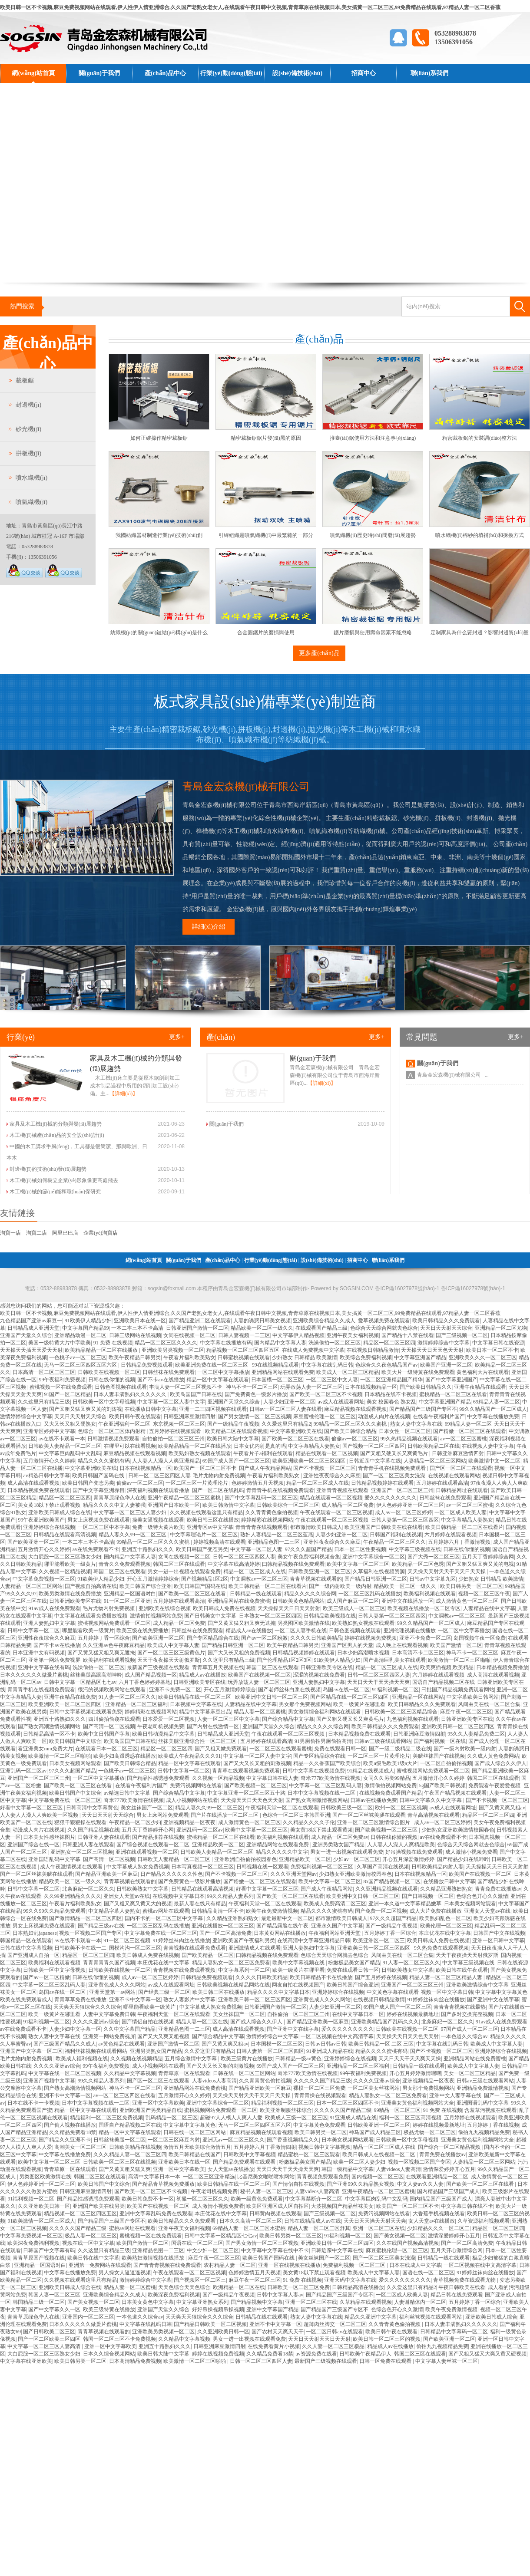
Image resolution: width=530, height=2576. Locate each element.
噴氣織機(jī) (31, 502)
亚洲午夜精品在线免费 (70, 1697)
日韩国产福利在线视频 (396, 1535)
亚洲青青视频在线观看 (342, 1490)
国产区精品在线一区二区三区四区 (350, 1697)
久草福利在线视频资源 (379, 1571)
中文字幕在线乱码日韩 (327, 1365)
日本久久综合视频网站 (109, 2354)
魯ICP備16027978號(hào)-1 (472, 1288)
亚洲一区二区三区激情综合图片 (374, 1822)
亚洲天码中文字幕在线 (350, 2280)
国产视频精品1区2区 (204, 1579)
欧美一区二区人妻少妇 (359, 2162)
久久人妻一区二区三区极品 (333, 2346)
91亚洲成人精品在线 (329, 2051)
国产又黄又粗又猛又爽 (125, 2169)
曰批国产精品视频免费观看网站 (457, 1690)
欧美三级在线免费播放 (142, 1630)
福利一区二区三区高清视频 (410, 2118)
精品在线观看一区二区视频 (326, 1453)
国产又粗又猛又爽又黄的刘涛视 (85, 1409)
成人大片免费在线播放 (436, 1911)
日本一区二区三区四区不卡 (347, 2103)
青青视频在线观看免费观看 (194, 1948)
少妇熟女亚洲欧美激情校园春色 (457, 1830)
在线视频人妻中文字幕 (488, 1446)
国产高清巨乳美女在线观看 (394, 1660)
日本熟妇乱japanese (34, 1933)
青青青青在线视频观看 (261, 1527)
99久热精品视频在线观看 (409, 1439)
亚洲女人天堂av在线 (126, 1896)
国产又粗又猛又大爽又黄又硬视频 (487, 2354)
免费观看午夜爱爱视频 (495, 1785)
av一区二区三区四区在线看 (124, 2095)
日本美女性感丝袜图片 (49, 1837)
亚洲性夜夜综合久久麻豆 (332, 1475)
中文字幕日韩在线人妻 (272, 1778)
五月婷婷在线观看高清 (442, 1483)
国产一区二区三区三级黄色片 (171, 1653)
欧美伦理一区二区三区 (446, 1926)
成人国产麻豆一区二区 (353, 1601)
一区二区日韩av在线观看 (334, 2332)
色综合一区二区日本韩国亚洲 (296, 1815)
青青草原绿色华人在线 (119, 1498)
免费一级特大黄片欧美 (158, 1527)
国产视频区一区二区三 (200, 2280)
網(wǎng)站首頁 (33, 73)
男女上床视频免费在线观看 (98, 1520)
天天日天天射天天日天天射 (319, 2339)
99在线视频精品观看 (275, 1365)
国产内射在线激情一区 (213, 1726)
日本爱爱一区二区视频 (168, 1719)
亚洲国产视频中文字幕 (49, 2081)
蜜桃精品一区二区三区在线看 (453, 1394)
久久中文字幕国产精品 (129, 2029)
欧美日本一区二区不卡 (492, 1350)
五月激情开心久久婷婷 (49, 1461)
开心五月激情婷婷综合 (153, 1579)
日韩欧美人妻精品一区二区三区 (64, 1446)
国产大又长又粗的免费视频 (239, 1653)
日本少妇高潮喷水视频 (363, 1653)
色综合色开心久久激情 (482, 1896)
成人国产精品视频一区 (151, 1675)
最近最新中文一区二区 (287, 1918)
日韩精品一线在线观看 (256, 1594)
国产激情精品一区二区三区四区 (85, 1918)
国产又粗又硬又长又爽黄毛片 (394, 1453)
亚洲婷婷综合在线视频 (49, 1527)
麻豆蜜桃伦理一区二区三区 (324, 1416)
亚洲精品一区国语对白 (130, 1594)
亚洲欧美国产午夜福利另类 (243, 1940)
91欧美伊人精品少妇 (88, 1321)
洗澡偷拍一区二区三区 (334, 1343)
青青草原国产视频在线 (39, 2258)
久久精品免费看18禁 (72, 2132)
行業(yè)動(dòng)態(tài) (231, 73)
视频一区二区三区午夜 (484, 1594)
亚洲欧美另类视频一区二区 (173, 1350)
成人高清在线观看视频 (33, 1483)
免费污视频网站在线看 (196, 1785)
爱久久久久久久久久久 (390, 1498)
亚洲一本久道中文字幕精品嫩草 (404, 1904)
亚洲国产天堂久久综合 (26, 1335)
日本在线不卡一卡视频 (33, 2103)
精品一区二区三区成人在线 (317, 1483)
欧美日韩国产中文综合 (75, 1741)
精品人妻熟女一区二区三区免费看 (231, 1963)
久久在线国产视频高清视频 (407, 2243)
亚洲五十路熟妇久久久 (148, 1549)
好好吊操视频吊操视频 (218, 2309)
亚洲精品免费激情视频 (483, 2088)
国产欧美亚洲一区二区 (33, 1542)
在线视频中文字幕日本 (178, 1896)
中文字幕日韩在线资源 (498, 1343)
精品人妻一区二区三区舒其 (319, 2228)
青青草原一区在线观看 (184, 2073)
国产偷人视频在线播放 (70, 2125)
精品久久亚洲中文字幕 (370, 2317)
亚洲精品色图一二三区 (274, 1542)
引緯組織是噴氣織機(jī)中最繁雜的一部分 (266, 535)
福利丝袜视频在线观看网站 (96, 2051)
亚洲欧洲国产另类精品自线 (150, 2110)
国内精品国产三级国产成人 (448, 2191)
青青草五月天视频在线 (218, 1667)
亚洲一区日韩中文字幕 (498, 1940)
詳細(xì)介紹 (208, 926)
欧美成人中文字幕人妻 (173, 1645)
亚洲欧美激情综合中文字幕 (477, 1985)
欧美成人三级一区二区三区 (296, 2118)
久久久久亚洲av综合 (96, 2022)
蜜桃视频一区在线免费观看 (61, 1387)
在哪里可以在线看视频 (130, 1446)
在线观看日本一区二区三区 (106, 1749)
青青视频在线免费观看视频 (184, 1970)
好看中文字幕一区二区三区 (32, 1808)
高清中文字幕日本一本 (154, 2177)
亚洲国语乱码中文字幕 (54, 1859)
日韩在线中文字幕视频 (26, 1948)
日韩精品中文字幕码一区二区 (454, 2332)
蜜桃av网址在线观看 (165, 1911)
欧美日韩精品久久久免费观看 (446, 1321)
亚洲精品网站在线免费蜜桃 (239, 1601)
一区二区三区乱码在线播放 (369, 1594)
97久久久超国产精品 (308, 1549)
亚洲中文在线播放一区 (407, 1601)
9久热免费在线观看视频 (441, 1948)
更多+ (177, 1037)
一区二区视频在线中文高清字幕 (337, 2036)
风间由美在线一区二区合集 (489, 1704)
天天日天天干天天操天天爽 (378, 1682)
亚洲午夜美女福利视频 (353, 1335)
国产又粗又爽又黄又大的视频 (138, 1904)
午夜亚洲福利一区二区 (124, 1424)
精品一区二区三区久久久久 (166, 1343)
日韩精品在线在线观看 (261, 2317)
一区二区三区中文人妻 (332, 1380)
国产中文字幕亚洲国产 (451, 1380)
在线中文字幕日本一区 (358, 2014)
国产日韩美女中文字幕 (210, 1616)
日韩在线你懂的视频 (111, 1380)
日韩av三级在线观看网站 (382, 1741)
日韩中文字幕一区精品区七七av (80, 1682)
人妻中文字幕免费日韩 (109, 2014)
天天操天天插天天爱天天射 (31, 1350)
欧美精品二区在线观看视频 (236, 1431)
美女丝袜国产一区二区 (147, 1808)
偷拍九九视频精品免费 (484, 2132)
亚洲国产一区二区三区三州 (402, 1490)
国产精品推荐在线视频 (158, 1837)
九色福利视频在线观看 (413, 1719)
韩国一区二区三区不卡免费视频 (119, 2339)
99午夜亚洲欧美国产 (41, 1520)
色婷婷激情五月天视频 (258, 1483)
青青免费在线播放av (498, 1889)
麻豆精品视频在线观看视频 (355, 1409)
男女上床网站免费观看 (162, 1815)
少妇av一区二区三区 (356, 1859)
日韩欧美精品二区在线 (433, 1446)
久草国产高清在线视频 (383, 1867)
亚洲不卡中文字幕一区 (135, 1999)
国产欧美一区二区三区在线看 (295, 1439)
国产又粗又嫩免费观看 (221, 1749)
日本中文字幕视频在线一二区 (322, 1793)
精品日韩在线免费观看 (457, 2295)
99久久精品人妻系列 (230, 1896)
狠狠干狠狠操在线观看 (80, 1822)
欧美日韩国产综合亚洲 (145, 1586)
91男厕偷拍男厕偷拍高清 (323, 1741)
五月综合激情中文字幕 (191, 2059)
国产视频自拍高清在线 (91, 1586)
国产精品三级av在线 (101, 1926)
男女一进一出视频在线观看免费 (184, 1571)
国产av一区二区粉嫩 (264, 1638)
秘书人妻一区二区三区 (266, 2191)
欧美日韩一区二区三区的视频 (387, 2339)
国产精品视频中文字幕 (257, 2302)
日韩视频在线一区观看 (262, 1867)
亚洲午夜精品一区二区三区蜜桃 (185, 1498)
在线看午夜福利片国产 (439, 1416)
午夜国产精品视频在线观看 (455, 1793)
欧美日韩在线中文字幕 (93, 2258)
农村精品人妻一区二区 (230, 2265)
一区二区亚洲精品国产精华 (391, 1380)
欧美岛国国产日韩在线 (196, 1394)
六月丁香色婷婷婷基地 (145, 1682)
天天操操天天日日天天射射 (289, 1608)
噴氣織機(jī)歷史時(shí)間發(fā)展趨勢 (373, 535)
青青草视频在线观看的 (316, 1579)
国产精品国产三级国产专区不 (423, 1409)
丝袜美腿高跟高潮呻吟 (96, 1675)
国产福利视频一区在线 (440, 1741)
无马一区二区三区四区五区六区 (81, 1365)
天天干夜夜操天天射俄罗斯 (168, 1660)
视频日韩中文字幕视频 (324, 2147)
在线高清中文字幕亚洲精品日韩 (313, 1940)
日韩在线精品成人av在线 (312, 2221)
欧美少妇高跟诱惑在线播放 (124, 1756)
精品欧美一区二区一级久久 (262, 1328)
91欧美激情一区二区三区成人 (41, 2221)
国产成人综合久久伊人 (500, 1763)
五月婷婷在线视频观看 (175, 1431)
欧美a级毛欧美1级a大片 (390, 1763)
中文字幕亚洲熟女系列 (202, 2302)
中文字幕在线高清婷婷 (234, 1564)
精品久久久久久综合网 (310, 1594)
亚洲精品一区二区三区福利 (136, 1704)
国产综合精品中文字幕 (288, 1719)
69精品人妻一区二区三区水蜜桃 (248, 2228)
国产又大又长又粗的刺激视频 (257, 1763)
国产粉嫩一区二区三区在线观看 (469, 1431)
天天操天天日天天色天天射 (432, 1350)
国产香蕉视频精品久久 (293, 2140)
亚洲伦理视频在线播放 (410, 1630)
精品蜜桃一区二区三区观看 (309, 2154)
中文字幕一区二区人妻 (256, 1549)
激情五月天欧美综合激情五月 (197, 2147)
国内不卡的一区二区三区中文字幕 (164, 1918)
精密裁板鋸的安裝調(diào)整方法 (479, 438)
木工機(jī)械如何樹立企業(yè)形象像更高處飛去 (64, 1180)
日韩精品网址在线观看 (462, 1490)
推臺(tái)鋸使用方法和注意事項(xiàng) (373, 438)
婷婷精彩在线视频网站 (267, 1520)
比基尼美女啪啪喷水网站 (266, 2177)
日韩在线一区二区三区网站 (244, 2073)
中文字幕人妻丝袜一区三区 (446, 2361)
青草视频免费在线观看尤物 (465, 2280)
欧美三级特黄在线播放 (109, 2309)
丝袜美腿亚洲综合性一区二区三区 (198, 1741)
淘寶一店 (10, 1233)
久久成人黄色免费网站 (493, 1756)
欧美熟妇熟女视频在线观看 (200, 1453)
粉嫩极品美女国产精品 (354, 1963)
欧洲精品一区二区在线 (239, 2287)
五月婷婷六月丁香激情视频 (459, 1542)
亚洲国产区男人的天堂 (347, 1645)
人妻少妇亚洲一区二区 (289, 1402)
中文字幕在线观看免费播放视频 (90, 1616)
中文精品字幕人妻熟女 (114, 1911)
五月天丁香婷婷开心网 (148, 1830)
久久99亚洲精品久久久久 (72, 1896)
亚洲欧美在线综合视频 (165, 1608)
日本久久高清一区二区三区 (250, 2221)
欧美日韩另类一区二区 (321, 2132)
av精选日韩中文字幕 (46, 1475)
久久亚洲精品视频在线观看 (386, 1889)
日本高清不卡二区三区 (418, 1653)
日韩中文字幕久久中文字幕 (431, 1800)
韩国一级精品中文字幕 (347, 2169)
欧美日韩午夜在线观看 (135, 1416)
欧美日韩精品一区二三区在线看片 (464, 1527)
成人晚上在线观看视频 (402, 1645)
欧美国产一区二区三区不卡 (205, 1468)
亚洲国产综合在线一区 (33, 1844)
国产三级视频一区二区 (462, 1335)
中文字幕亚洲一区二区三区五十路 (246, 1793)
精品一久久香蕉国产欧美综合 (327, 1763)
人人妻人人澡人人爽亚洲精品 (166, 1461)
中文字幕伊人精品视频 (298, 1335)
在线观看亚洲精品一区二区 (437, 2177)
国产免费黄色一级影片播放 (256, 1394)
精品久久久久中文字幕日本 (278, 1992)
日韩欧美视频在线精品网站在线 (233, 1985)
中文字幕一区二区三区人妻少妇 (130, 1512)
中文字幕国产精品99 (85, 1328)
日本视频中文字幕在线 (196, 1704)
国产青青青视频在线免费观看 (167, 2265)
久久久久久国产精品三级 (322, 2081)
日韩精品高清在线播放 (358, 2287)
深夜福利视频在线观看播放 (158, 1490)
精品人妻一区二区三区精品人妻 (446, 1977)
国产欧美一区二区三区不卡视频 (325, 1394)
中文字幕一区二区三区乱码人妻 (325, 1785)
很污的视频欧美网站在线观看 (112, 1690)
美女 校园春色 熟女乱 (391, 1402)
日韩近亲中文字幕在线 (375, 1461)
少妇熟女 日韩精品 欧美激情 (304, 1357)
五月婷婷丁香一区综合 (104, 1638)
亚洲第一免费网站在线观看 (100, 2265)
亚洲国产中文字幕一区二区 (31, 2051)
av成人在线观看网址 (341, 1402)
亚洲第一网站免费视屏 (54, 1660)
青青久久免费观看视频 (125, 1564)
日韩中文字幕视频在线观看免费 (85, 1712)
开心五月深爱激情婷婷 (408, 1859)
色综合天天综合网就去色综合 (384, 1328)
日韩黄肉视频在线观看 (275, 2213)
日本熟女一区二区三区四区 (270, 1616)
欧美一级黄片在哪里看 (359, 1704)
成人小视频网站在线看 (192, 1800)
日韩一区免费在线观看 (386, 2361)
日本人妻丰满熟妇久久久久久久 (130, 1394)
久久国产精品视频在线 (93, 1830)
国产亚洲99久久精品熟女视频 (360, 2184)
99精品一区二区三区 (397, 2110)
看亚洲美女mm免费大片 (45, 1749)
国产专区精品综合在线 (213, 1638)
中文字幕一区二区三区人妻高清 (44, 2346)
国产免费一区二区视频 (381, 1911)
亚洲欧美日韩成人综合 (491, 2317)
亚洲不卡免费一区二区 (425, 1638)
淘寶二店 (36, 1233)
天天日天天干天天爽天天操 (409, 2059)
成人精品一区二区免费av (339, 1837)
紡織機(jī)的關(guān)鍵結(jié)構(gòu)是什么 (159, 632)
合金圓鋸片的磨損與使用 (266, 632)
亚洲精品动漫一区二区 (80, 1335)
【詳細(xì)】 (123, 1093)
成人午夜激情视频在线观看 (72, 1867)
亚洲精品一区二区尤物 (501, 1328)
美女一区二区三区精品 (470, 2073)
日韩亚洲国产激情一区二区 (197, 1328)
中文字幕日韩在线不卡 (467, 2206)
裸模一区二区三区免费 (319, 2088)
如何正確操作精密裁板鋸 (159, 438)
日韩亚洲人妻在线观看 (104, 1837)
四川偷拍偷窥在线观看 (114, 1719)
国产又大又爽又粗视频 (163, 2036)
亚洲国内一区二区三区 (88, 2317)
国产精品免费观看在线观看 (245, 2162)
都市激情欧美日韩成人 (316, 1527)
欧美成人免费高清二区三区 (335, 1904)
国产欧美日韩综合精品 (350, 1431)
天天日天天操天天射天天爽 (375, 2221)
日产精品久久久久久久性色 (171, 1874)
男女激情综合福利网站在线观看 (325, 1712)
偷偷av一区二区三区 (354, 1439)
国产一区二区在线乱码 (218, 1490)
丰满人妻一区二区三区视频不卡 (186, 1387)
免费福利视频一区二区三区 (322, 1867)
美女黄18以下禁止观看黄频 (321, 1830)
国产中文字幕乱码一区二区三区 (261, 1498)
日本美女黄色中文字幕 (148, 2302)
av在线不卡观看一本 (62, 1439)
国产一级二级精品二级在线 (400, 1749)
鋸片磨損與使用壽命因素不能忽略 (373, 632)
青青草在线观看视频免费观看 (246, 1771)
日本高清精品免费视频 (135, 2361)
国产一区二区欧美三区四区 (49, 2339)
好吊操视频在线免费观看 (414, 1852)
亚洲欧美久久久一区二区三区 (483, 1357)
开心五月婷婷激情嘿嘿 (415, 2073)
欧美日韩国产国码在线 (99, 1475)
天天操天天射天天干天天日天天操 (447, 1571)
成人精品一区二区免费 (347, 1505)
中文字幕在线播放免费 (493, 1416)
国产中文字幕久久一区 (54, 2309)
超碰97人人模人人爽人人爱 (231, 2118)
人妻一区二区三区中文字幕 (228, 1719)
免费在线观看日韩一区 (340, 1749)
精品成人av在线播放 (248, 1630)
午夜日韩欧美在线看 (461, 2287)
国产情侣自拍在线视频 (148, 2022)
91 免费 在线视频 (112, 1343)
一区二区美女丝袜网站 (374, 2088)
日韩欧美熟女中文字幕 (142, 1889)
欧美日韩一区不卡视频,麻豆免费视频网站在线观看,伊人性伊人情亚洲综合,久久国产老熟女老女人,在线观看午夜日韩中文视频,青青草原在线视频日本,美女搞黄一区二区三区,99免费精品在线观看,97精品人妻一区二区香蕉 (250, 7)
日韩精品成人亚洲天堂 (33, 1328)
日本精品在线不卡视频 (390, 1394)
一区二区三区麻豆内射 (174, 2140)
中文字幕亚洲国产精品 (420, 1357)
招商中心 (363, 73)
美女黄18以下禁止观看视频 (49, 1505)
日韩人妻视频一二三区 (244, 1335)
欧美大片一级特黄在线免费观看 (417, 1372)
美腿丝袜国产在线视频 (439, 1756)
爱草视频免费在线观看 (384, 1321)
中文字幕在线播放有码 (226, 1343)
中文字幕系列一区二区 (244, 1970)
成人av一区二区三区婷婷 (403, 1512)
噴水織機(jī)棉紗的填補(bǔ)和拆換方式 (479, 535)
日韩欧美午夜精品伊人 (365, 2354)
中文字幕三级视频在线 (415, 1549)
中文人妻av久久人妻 (420, 2184)
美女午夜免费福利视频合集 (309, 1557)
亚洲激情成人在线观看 (255, 1948)
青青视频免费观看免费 (323, 2177)
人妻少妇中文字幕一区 (75, 2029)
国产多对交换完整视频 (467, 2014)
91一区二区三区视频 (126, 1940)
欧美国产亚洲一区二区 (446, 1365)
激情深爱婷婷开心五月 (449, 2169)
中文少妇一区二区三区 (213, 2250)
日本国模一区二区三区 (277, 1380)
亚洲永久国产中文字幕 (337, 1926)
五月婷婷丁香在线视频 (493, 2125)
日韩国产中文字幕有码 (49, 2250)
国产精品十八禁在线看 (407, 1335)
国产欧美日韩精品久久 (426, 1387)
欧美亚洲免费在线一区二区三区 (212, 1365)
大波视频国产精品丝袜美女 (342, 2206)
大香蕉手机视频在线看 (439, 2213)
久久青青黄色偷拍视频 (271, 1512)
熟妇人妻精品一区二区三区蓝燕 (276, 1535)
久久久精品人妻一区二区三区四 (129, 2154)
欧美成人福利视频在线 (82, 2059)
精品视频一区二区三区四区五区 (242, 1350)
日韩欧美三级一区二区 (347, 1808)
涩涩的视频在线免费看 (319, 1675)
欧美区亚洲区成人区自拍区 (277, 2206)
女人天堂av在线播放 (231, 2169)
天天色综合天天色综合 (184, 2287)
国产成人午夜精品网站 (265, 1468)
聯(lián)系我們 (430, 73)
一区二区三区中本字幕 (104, 1527)
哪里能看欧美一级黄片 (70, 1564)
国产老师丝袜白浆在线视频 (289, 1690)
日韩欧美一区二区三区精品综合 (400, 1712)
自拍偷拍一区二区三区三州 (173, 1439)
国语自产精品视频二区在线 (443, 1682)
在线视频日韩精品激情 (373, 1350)
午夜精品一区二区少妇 (135, 1822)
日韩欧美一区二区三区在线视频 (119, 2162)
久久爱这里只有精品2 (286, 1424)
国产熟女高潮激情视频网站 (49, 1726)
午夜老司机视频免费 (160, 1726)
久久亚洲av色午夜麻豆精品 (114, 1645)
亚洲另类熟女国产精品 (338, 1844)
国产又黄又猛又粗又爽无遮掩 (241, 1623)
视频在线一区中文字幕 (88, 2243)
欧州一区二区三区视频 (401, 1808)
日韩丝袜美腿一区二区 (119, 2140)
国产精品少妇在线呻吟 (463, 1859)
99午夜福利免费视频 (62, 1380)
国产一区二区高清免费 (225, 1933)
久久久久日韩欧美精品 (316, 1638)
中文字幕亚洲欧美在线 (296, 1431)
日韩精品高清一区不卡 (49, 1734)
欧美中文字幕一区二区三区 (358, 1564)
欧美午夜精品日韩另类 (135, 1357)
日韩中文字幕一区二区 (33, 1630)
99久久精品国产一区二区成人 (493, 1409)
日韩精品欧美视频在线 (330, 1616)
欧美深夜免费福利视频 (33, 2243)
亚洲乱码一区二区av (23, 1771)
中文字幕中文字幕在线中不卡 (275, 2250)
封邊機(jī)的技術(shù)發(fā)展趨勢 (48, 1169)
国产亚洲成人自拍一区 (33, 1955)
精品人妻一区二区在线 (202, 2022)
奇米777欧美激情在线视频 (331, 1778)
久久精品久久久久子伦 (309, 1822)
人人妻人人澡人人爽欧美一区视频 (40, 1815)
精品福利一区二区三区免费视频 (106, 2118)
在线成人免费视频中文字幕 (313, 1350)
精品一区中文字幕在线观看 (217, 1380)
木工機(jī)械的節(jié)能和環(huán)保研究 (55, 1192)
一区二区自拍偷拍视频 (446, 1763)
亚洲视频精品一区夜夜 (189, 1822)
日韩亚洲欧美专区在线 (75, 1601)
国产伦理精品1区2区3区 (284, 1660)
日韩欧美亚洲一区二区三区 (319, 1571)
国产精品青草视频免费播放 (163, 2184)
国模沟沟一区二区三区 (135, 1948)
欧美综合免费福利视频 (366, 1357)
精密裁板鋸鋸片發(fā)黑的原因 (266, 438)
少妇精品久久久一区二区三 (438, 2228)
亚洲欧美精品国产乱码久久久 (385, 2022)
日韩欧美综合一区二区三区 (288, 1505)
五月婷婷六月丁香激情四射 (265, 2147)
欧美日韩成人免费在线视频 (224, 1608)
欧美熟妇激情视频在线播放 (154, 2258)
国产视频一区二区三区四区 (373, 1446)
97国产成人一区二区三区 (469, 2029)
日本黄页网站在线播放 (280, 1933)
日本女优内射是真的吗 (260, 1446)
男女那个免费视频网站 (305, 1704)
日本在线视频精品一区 (371, 1387)
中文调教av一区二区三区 (258, 1579)
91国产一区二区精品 (67, 1394)
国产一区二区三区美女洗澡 (394, 1475)
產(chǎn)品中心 (165, 73)
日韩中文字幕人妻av (280, 2295)
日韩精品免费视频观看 (147, 1365)
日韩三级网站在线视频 (135, 1335)
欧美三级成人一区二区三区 (354, 1608)
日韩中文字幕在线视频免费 (313, 1771)
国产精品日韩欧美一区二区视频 (210, 2324)
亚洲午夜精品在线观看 (480, 1387)
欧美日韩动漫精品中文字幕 (163, 1734)
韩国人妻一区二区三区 (54, 2295)
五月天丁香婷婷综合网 (488, 1557)
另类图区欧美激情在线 (304, 1623)
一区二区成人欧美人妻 (460, 1512)
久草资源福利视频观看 (483, 2221)
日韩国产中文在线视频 (499, 1933)
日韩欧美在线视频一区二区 (109, 1372)
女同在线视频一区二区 (189, 1335)
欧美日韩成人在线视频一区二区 (379, 2154)
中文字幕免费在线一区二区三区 (64, 1800)
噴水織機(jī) (31, 477)
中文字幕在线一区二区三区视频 (64, 2073)
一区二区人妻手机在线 (301, 1630)
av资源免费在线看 (316, 2354)
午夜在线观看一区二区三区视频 (336, 1512)
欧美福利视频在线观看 (430, 1594)
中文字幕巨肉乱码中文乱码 (70, 1453)
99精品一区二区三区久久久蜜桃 (351, 1424)
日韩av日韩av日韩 (325, 2044)
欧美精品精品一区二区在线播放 (102, 1350)
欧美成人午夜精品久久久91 (189, 1756)
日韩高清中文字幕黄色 (92, 1808)
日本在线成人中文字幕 (415, 2265)
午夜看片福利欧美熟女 (189, 1357)
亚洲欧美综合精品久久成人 (324, 1321)
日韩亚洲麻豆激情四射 (189, 1416)
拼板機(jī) (28, 453)
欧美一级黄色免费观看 (257, 2199)
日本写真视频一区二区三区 (202, 1867)
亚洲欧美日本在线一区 (140, 1321)
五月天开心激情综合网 (457, 2250)
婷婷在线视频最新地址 (413, 2014)
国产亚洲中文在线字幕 (493, 1999)
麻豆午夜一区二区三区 (466, 1712)
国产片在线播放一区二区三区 (225, 1815)
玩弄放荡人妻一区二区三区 (311, 1387)
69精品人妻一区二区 (496, 1402)
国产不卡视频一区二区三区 (324, 1468)
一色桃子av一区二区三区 (77, 1357)
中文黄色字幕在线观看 (393, 1992)
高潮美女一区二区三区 (80, 2147)
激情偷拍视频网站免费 (156, 1616)
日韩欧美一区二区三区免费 (298, 2287)
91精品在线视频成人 (370, 1771)
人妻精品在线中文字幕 (489, 1608)
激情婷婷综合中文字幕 (443, 1343)
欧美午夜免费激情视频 (272, 1911)
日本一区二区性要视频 (360, 1549)
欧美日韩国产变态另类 (88, 1483)
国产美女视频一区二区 (400, 2236)
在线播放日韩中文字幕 (151, 1409)
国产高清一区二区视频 (109, 1726)
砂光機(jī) (28, 429)
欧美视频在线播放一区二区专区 (424, 1608)
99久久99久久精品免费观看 (54, 1911)
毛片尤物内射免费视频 (219, 1475)
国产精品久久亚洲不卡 (65, 2140)
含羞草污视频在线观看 (490, 2110)
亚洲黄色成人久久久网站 (117, 1985)
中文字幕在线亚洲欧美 (26, 2361)
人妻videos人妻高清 (214, 2081)
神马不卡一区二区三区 (252, 1387)
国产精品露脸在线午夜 (282, 1926)
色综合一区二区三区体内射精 (112, 1431)
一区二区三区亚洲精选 (209, 2177)
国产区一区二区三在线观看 (461, 1468)
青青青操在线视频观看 (320, 2095)
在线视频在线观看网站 (454, 1475)
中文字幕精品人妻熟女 (314, 1446)
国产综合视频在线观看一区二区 (152, 1844)
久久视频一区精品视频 (65, 1571)
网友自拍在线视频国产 (298, 1985)
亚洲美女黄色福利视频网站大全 (417, 2103)
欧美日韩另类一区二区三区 (471, 1586)
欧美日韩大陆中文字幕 (233, 1439)
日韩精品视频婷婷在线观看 (382, 1483)
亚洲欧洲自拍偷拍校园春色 (245, 1859)
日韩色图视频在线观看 (121, 1387)
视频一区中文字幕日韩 (447, 1992)
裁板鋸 (25, 380)
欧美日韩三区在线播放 (213, 1520)
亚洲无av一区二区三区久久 (233, 2140)
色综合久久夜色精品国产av (386, 1365)
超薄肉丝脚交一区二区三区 (335, 2324)
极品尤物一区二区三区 (430, 2132)
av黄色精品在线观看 (121, 2044)
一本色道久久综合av (464, 2036)
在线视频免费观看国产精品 (390, 1793)
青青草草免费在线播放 (80, 1999)
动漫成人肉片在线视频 (384, 1416)
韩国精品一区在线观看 (26, 1940)
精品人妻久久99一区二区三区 (133, 1535)
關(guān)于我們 (99, 73)
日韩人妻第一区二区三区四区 (405, 1520)
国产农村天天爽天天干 (278, 2332)
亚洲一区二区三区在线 (379, 2228)
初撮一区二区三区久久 (202, 2199)
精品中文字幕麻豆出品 (205, 1712)
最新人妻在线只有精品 (200, 1904)
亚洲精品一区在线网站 (418, 1697)
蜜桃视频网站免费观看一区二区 (114, 1623)
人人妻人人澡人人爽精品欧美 (401, 1844)
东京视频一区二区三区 (179, 1424)
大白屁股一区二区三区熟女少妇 (64, 1557)
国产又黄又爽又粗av (502, 1808)
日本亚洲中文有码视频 (39, 1653)
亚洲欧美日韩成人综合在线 (59, 1512)
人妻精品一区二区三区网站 (435, 1461)
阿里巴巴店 (65, 1233)
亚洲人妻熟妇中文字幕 (49, 1623)
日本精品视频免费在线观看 (38, 1490)
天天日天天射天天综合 (446, 1328)
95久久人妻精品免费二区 (476, 1734)
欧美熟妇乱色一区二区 (445, 1918)
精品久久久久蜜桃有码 (104, 1461)
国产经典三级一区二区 (164, 1992)
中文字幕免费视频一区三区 (44, 1579)
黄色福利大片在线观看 (483, 1372)
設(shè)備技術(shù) (297, 73)
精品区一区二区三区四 (389, 1343)
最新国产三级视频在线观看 (158, 1667)
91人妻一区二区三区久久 (127, 1697)
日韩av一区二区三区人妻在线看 (285, 1409)
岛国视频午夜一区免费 (480, 1638)
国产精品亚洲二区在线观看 (200, 1321)
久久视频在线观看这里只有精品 (206, 1512)
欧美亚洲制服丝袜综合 (286, 2110)
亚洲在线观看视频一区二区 (147, 1852)
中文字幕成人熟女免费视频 (137, 1867)
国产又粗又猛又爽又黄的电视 (480, 1564)
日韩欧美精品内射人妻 (437, 1867)
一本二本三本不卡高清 (137, 1328)
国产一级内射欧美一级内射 (340, 1586)
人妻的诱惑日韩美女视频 (262, 1321)
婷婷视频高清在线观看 (219, 1542)
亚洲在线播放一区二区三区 (223, 1926)
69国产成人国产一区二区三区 (236, 1461)
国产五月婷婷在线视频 (381, 1977)
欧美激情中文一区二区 (494, 1461)
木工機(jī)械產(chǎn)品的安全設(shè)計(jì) (57, 1135)
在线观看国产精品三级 (321, 1328)
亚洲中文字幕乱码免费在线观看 (155, 2213)
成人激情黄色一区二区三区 (467, 1601)
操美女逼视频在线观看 (158, 1520)
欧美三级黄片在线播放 (247, 2059)
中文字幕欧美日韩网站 (473, 1697)
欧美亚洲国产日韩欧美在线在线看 (383, 1527)
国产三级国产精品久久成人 (64, 2044)
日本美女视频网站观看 (75, 1763)
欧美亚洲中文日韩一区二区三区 (271, 1697)
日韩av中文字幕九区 (432, 1579)
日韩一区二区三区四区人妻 (159, 1475)
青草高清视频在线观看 (433, 1815)
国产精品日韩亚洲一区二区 (375, 1579)
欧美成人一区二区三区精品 (347, 1372)
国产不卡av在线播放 (160, 1380)
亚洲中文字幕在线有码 (44, 1667)
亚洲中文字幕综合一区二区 (373, 1557)
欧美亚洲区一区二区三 (379, 1940)
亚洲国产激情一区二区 (173, 2044)
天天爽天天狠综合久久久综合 (87, 2007)
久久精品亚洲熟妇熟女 (446, 1889)
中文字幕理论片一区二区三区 (204, 1535)
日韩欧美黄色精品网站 (298, 1601)
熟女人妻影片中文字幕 (189, 1999)
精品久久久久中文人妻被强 (114, 1505)
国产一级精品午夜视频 (233, 1424)
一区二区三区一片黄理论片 (197, 1483)
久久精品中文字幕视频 (130, 2073)
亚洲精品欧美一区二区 (218, 1844)
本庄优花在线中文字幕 (445, 1933)
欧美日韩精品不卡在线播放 (321, 1977)
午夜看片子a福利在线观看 (263, 1453)
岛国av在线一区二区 (346, 1690)
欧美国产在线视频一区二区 (259, 1675)
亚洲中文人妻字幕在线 (455, 2095)
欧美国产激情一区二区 (456, 1645)
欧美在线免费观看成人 (26, 1999)
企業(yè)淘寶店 (100, 1233)
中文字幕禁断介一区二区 (313, 2199)
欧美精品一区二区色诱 (418, 1564)
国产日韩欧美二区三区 (49, 2332)
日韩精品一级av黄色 (298, 2059)
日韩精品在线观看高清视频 (64, 1535)
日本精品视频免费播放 (502, 1667)
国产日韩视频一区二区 (428, 1896)
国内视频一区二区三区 (377, 2177)
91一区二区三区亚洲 (127, 1601)
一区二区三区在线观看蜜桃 (280, 1749)
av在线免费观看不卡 (96, 1549)
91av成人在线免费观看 (54, 1608)
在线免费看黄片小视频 (274, 2346)
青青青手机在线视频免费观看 (392, 1468)
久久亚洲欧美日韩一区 (44, 2206)
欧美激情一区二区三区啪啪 (459, 1660)
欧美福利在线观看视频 (109, 1660)
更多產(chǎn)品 (319, 653)
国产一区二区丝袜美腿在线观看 (368, 1815)
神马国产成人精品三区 (375, 2132)
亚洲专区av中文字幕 (210, 1527)
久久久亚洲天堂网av (293, 1874)
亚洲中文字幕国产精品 (272, 2309)
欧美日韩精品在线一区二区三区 (195, 1697)
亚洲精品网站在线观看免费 (283, 1372)
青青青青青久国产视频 (109, 1963)
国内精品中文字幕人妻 (280, 1343)
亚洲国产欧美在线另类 (99, 2206)
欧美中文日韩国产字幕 (104, 1734)
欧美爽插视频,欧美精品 (447, 1667)
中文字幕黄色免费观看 (319, 2125)
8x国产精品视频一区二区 (392, 1881)
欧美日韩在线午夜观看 (462, 1970)
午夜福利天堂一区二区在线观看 (281, 1808)
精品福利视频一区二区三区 (282, 2103)
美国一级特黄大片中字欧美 (59, 1343)
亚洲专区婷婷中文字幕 (49, 1431)
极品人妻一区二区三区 (91, 2236)
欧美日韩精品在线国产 (195, 2154)
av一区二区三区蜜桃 (463, 1439)
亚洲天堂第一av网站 (112, 1992)
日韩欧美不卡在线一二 (80, 1948)
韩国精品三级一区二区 (39, 2302)
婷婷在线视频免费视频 (370, 1638)
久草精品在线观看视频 (366, 2302)
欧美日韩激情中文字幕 (228, 1505)
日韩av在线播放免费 (373, 1800)
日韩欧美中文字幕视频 (249, 2154)
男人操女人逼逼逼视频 (125, 2273)
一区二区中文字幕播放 (223, 1372)
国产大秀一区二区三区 (433, 1557)
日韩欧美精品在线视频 (135, 2147)
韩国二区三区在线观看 (179, 1564)
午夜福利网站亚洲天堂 (335, 1933)
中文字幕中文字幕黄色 (501, 1992)
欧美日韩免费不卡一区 (148, 2199)
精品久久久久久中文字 (282, 1852)
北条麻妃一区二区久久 (88, 1889)
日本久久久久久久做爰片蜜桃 (34, 1675)
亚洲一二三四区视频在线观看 (213, 1409)
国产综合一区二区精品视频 (450, 2147)
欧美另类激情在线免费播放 (70, 1594)
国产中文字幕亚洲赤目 (99, 1490)
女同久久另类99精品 (386, 1778)
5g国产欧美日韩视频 (442, 1785)
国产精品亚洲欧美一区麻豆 (106, 1874)
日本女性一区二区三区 (405, 1431)
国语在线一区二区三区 (197, 2243)
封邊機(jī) (28, 405)
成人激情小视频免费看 (471, 1852)
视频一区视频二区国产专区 (90, 1933)
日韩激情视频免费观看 (113, 1439)
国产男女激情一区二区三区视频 (254, 1416)
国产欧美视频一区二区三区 (255, 1785)
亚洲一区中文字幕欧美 (158, 2103)
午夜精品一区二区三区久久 (394, 1542)
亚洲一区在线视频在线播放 (289, 2265)
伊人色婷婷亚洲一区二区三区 (410, 1505)
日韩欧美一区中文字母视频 (104, 1402)
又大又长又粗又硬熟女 (70, 1424)
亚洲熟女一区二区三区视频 (81, 1852)
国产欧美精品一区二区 (208, 1955)
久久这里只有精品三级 (44, 1402)
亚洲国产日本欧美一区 (174, 1505)
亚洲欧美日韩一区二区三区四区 (457, 1726)
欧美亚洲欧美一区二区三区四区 (309, 1461)
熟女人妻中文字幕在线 (416, 1424)
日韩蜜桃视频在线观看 (244, 1357)
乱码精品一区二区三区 (172, 2118)
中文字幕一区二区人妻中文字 (171, 1402)
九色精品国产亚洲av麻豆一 (31, 1321)
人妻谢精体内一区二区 (420, 2302)
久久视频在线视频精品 (136, 2059)
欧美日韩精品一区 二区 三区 (381, 2044)
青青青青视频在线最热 (460, 2007)
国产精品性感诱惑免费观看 (158, 1778)
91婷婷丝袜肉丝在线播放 (181, 1940)
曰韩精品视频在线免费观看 (293, 1564)
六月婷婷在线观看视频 (450, 1535)
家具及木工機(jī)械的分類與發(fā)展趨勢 (56, 1124)
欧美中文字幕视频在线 (299, 1963)
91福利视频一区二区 (395, 1690)
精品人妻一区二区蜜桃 (260, 1712)
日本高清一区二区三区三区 (44, 1372)
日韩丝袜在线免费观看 (168, 1372)
